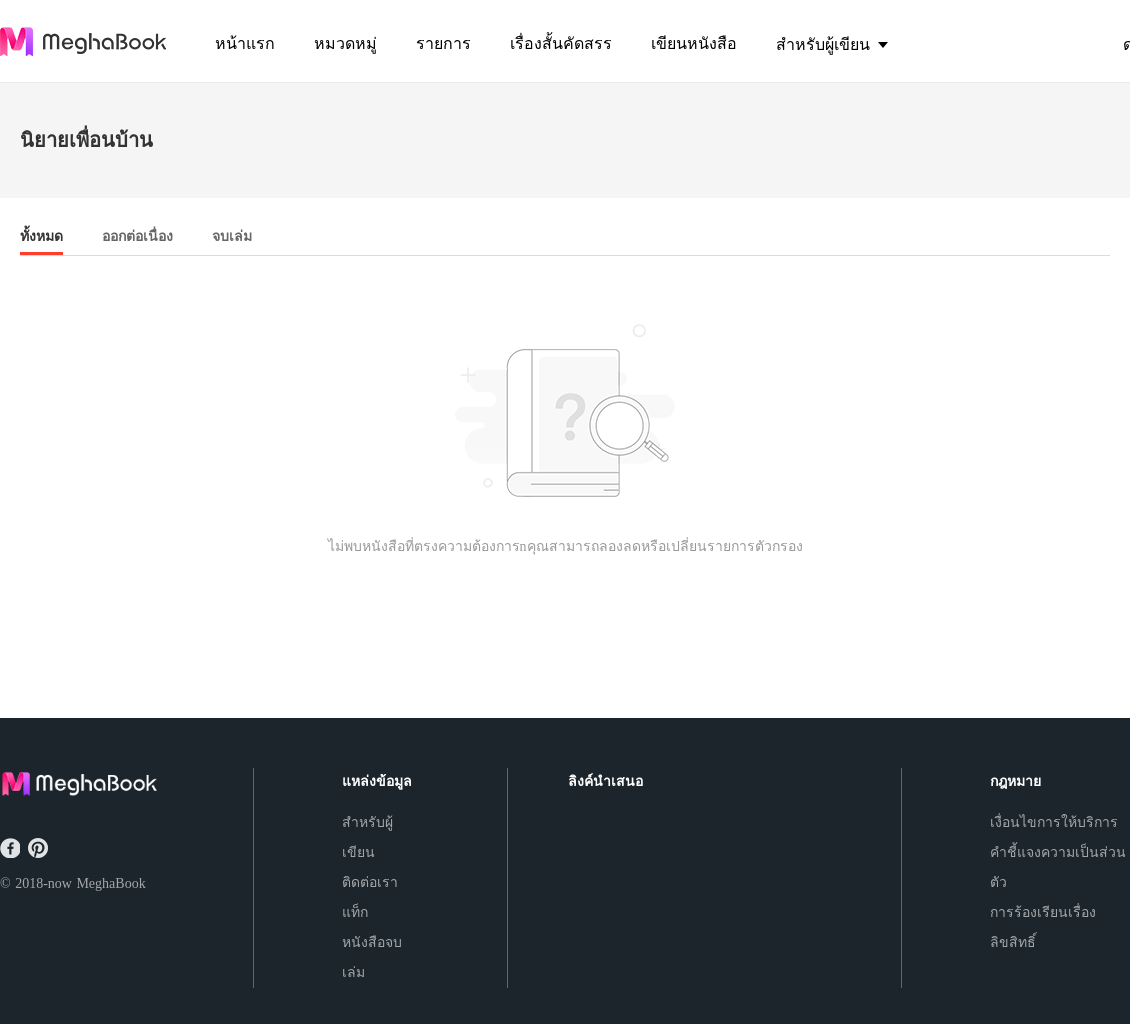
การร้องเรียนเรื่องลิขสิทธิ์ (1043, 927)
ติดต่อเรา (370, 882)
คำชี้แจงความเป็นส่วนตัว (1058, 867)
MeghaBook (110, 883)
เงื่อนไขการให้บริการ (1054, 822)
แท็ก (355, 912)
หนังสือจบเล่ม (372, 957)
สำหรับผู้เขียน (367, 837)
